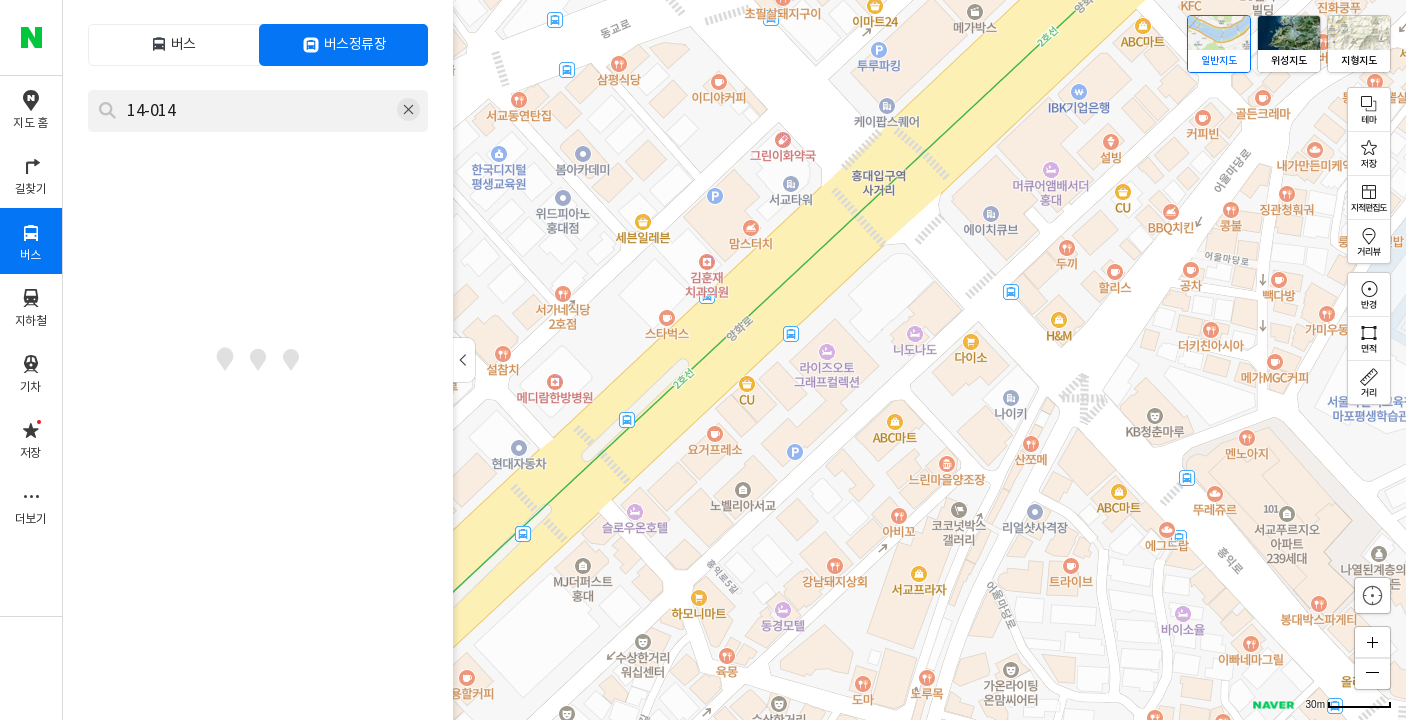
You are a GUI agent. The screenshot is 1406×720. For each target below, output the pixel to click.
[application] (734, 360)
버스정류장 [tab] (355, 45)
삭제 (409, 110)
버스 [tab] (183, 45)
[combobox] (245, 111)
